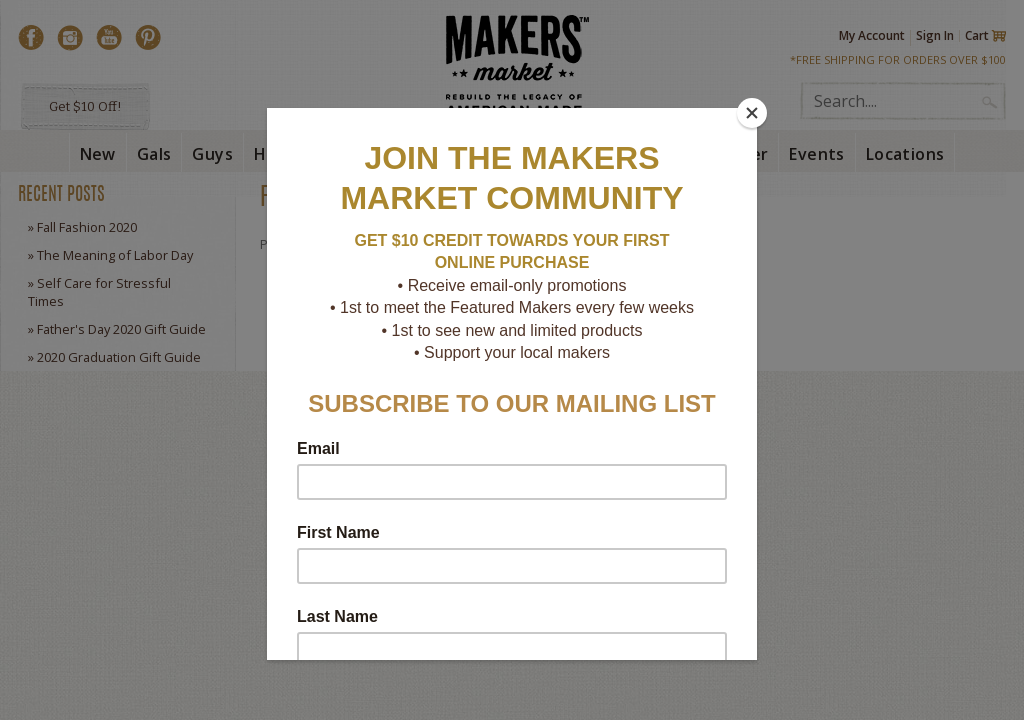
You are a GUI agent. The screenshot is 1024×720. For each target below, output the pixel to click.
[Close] (752, 113)
